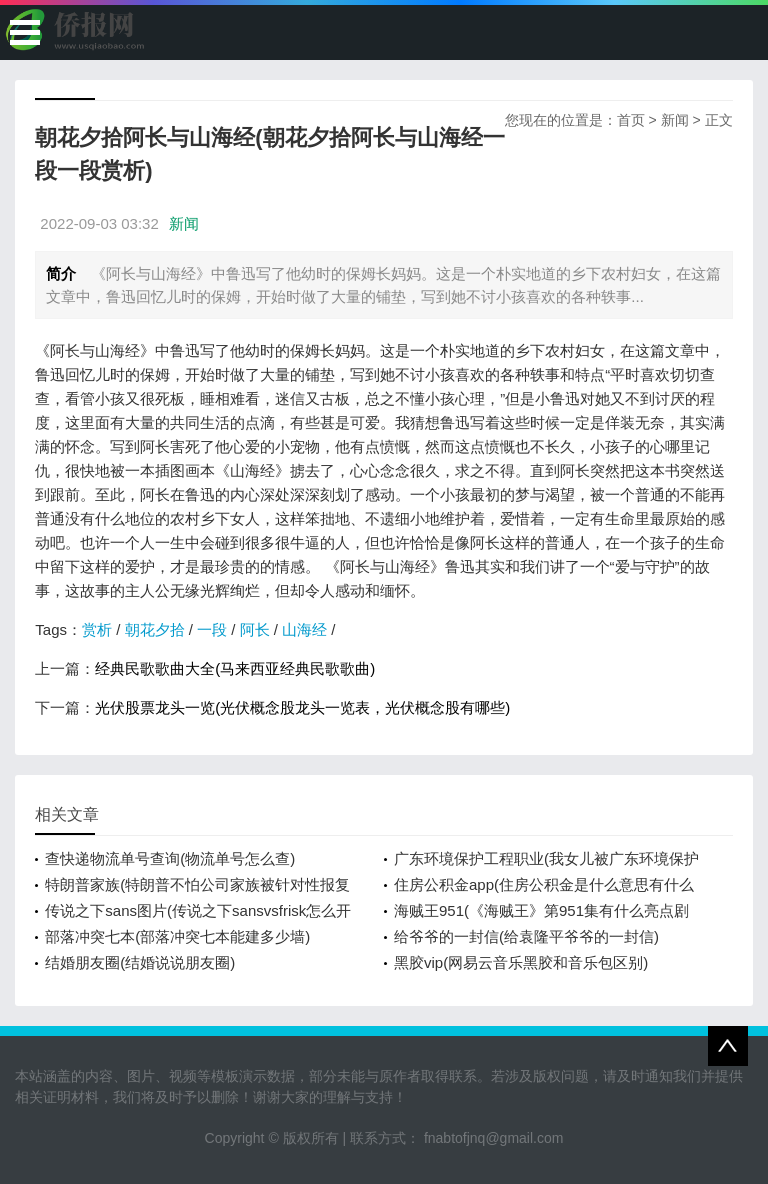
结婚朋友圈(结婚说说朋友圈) (140, 962)
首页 (631, 120)
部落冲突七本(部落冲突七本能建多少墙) (177, 936)
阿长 (255, 629)
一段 (212, 629)
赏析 (97, 629)
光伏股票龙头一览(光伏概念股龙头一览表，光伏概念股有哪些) (302, 707)
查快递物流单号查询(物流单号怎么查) (170, 858)
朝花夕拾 (155, 629)
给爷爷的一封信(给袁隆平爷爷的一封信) (526, 936)
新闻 (675, 120)
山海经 (304, 629)
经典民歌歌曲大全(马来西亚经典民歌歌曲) (235, 668)
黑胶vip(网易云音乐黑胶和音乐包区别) (521, 962)
